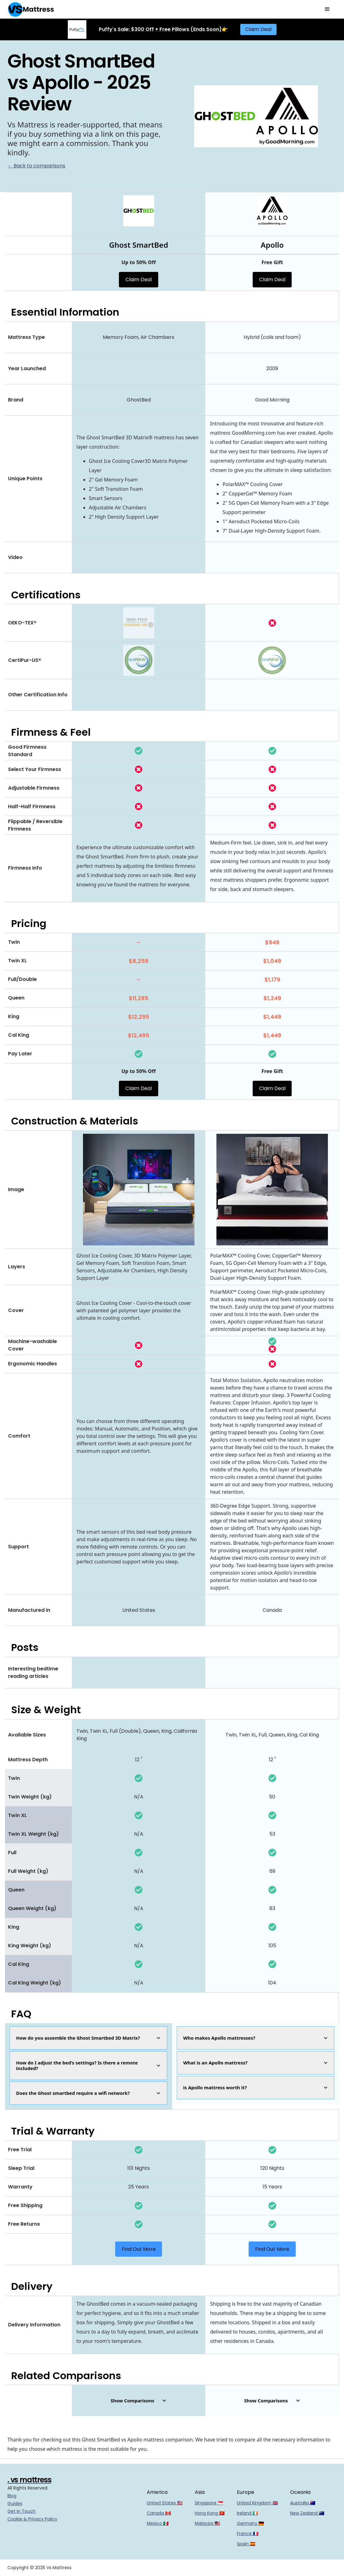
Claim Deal (258, 29)
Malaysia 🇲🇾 (207, 2523)
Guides (14, 2503)
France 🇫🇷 (247, 2533)
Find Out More (139, 2249)
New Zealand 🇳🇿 (307, 2513)
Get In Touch (21, 2511)
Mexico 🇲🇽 (157, 2523)
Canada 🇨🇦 (159, 2513)
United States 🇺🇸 (164, 2503)
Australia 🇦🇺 (302, 2503)
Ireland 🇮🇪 (247, 2513)
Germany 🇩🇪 (250, 2523)
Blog (11, 2496)
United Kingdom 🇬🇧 (257, 2503)
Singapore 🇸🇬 (209, 2503)
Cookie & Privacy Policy (32, 2519)
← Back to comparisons (36, 165)
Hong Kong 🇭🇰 (209, 2513)
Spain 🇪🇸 (246, 2544)
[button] (327, 9)
